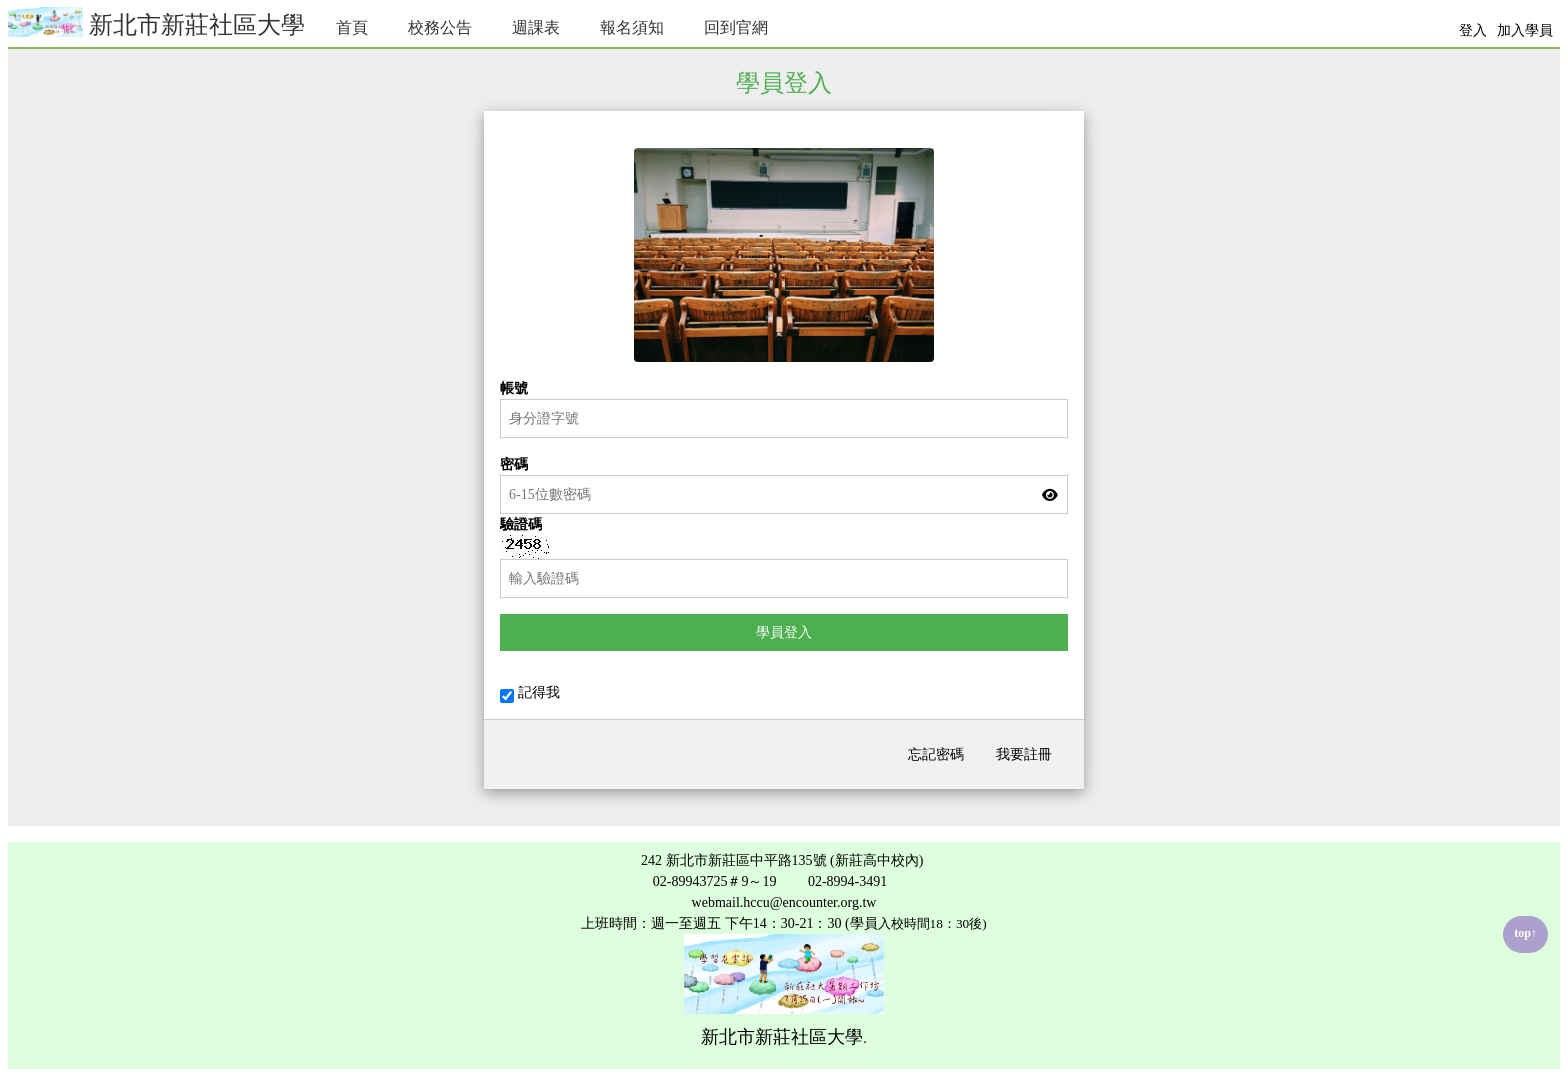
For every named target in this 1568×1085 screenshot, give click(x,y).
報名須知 (632, 27)
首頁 (352, 27)
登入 (1473, 30)
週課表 (536, 27)
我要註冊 (1024, 754)
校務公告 (440, 27)
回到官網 (736, 27)
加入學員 (1525, 30)
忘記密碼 (936, 754)
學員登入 (784, 632)
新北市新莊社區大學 (156, 22)
